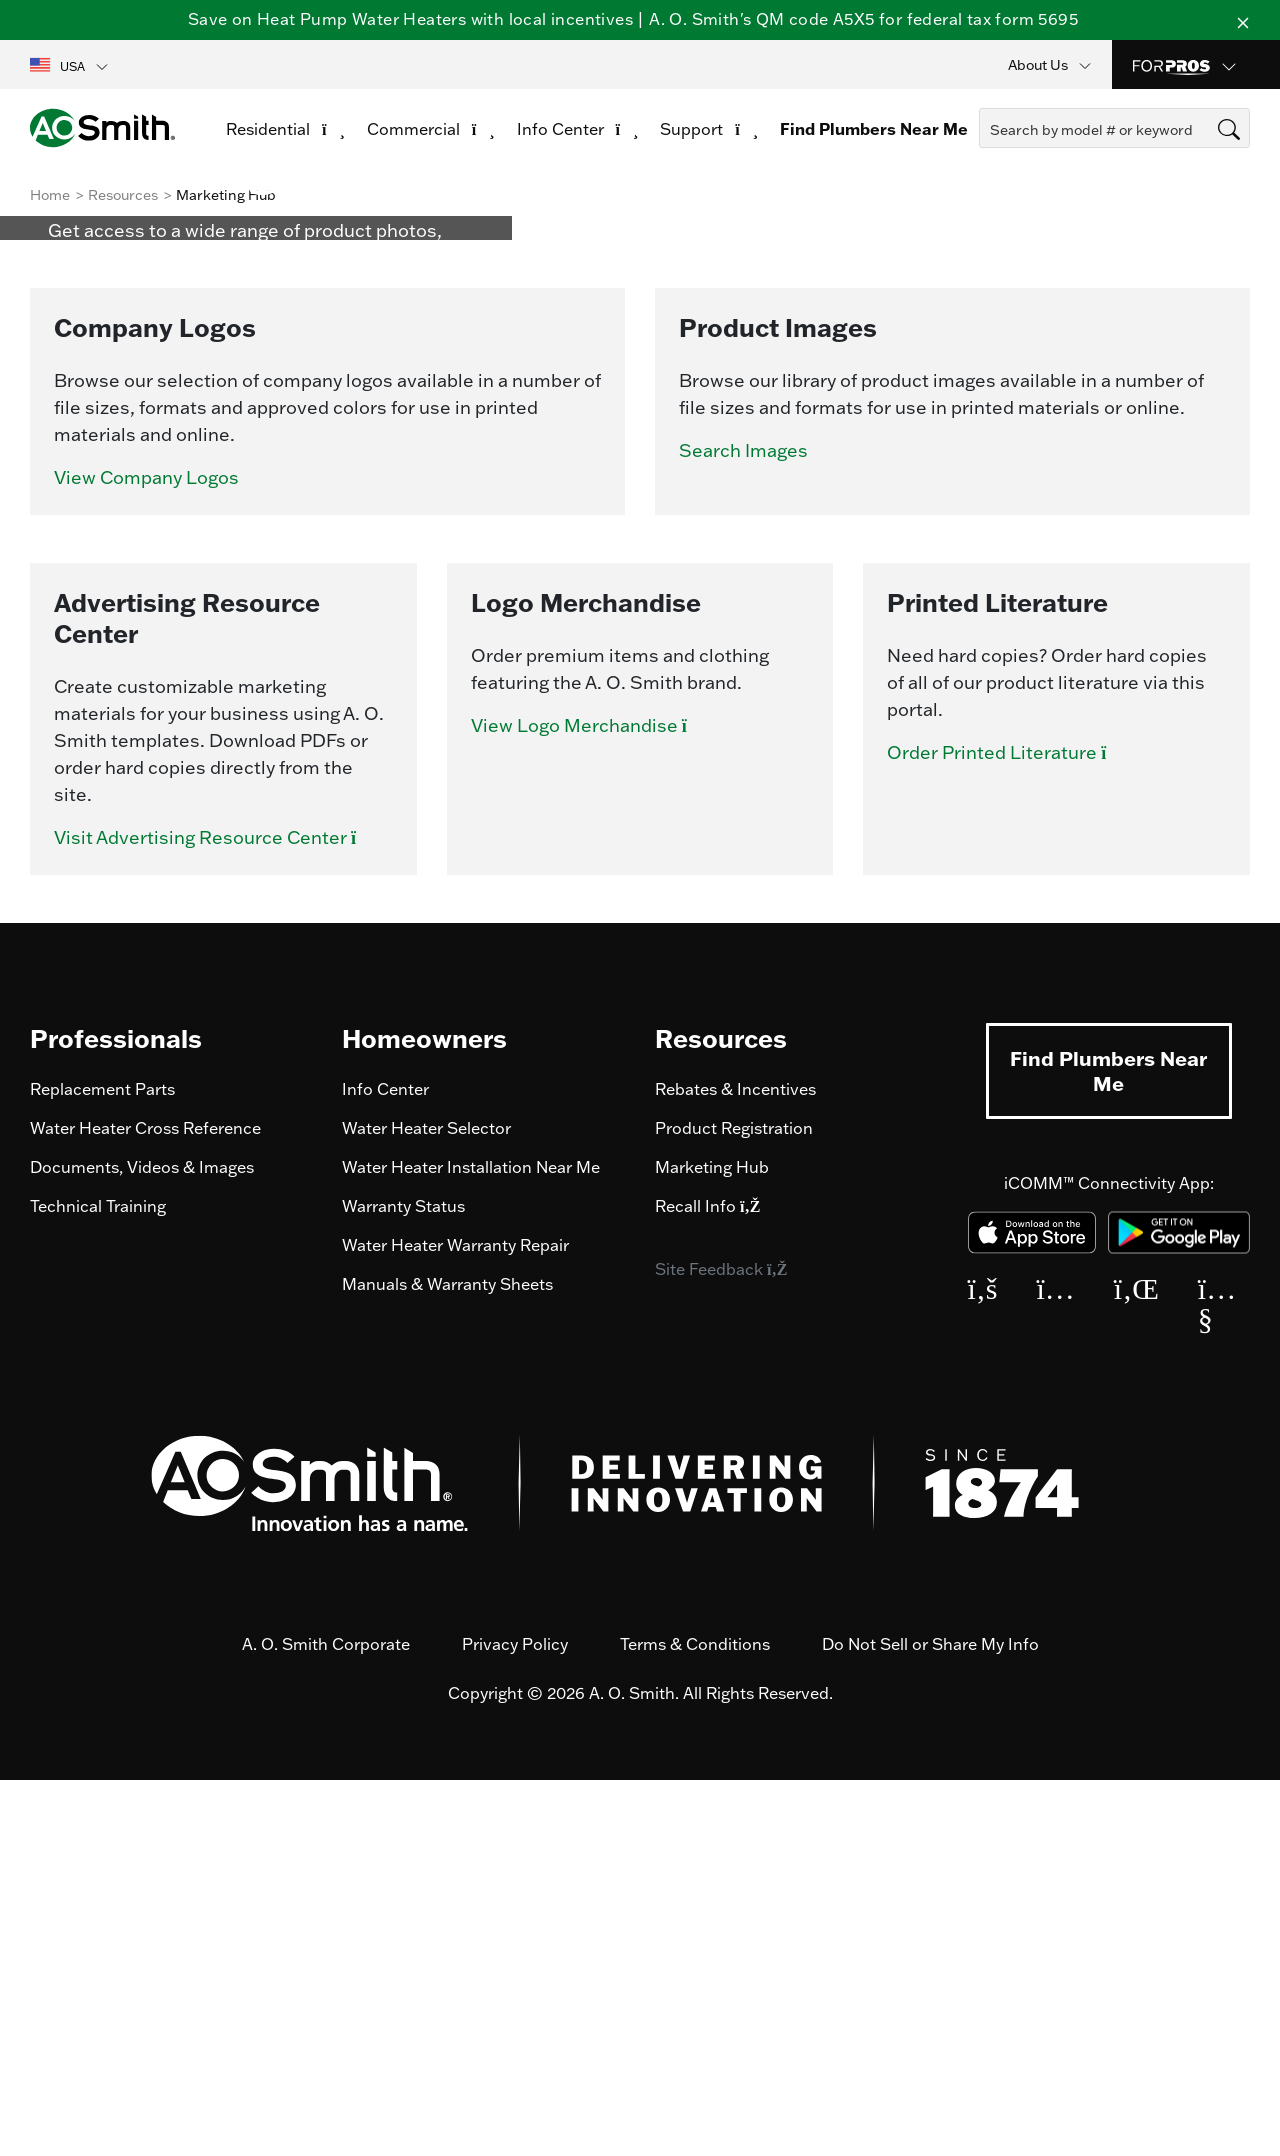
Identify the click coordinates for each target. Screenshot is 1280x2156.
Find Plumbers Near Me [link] (874, 129)
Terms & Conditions (695, 2020)
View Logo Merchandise (593, 1101)
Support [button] (709, 129)
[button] (70, 65)
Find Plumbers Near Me (1108, 1446)
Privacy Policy (515, 2020)
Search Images (743, 826)
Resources (123, 195)
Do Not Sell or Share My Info (930, 2020)
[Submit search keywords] (985, 166)
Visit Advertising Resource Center (219, 1213)
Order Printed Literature (1010, 1128)
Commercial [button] (431, 129)
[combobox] (1114, 128)
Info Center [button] (578, 129)
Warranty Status (403, 1582)
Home (50, 195)
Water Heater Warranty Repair (455, 1621)
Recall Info (707, 1582)
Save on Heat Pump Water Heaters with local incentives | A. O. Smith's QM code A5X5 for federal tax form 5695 (633, 19)
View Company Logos (146, 853)
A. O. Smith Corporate (326, 2020)
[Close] (1243, 20)
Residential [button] (285, 129)
